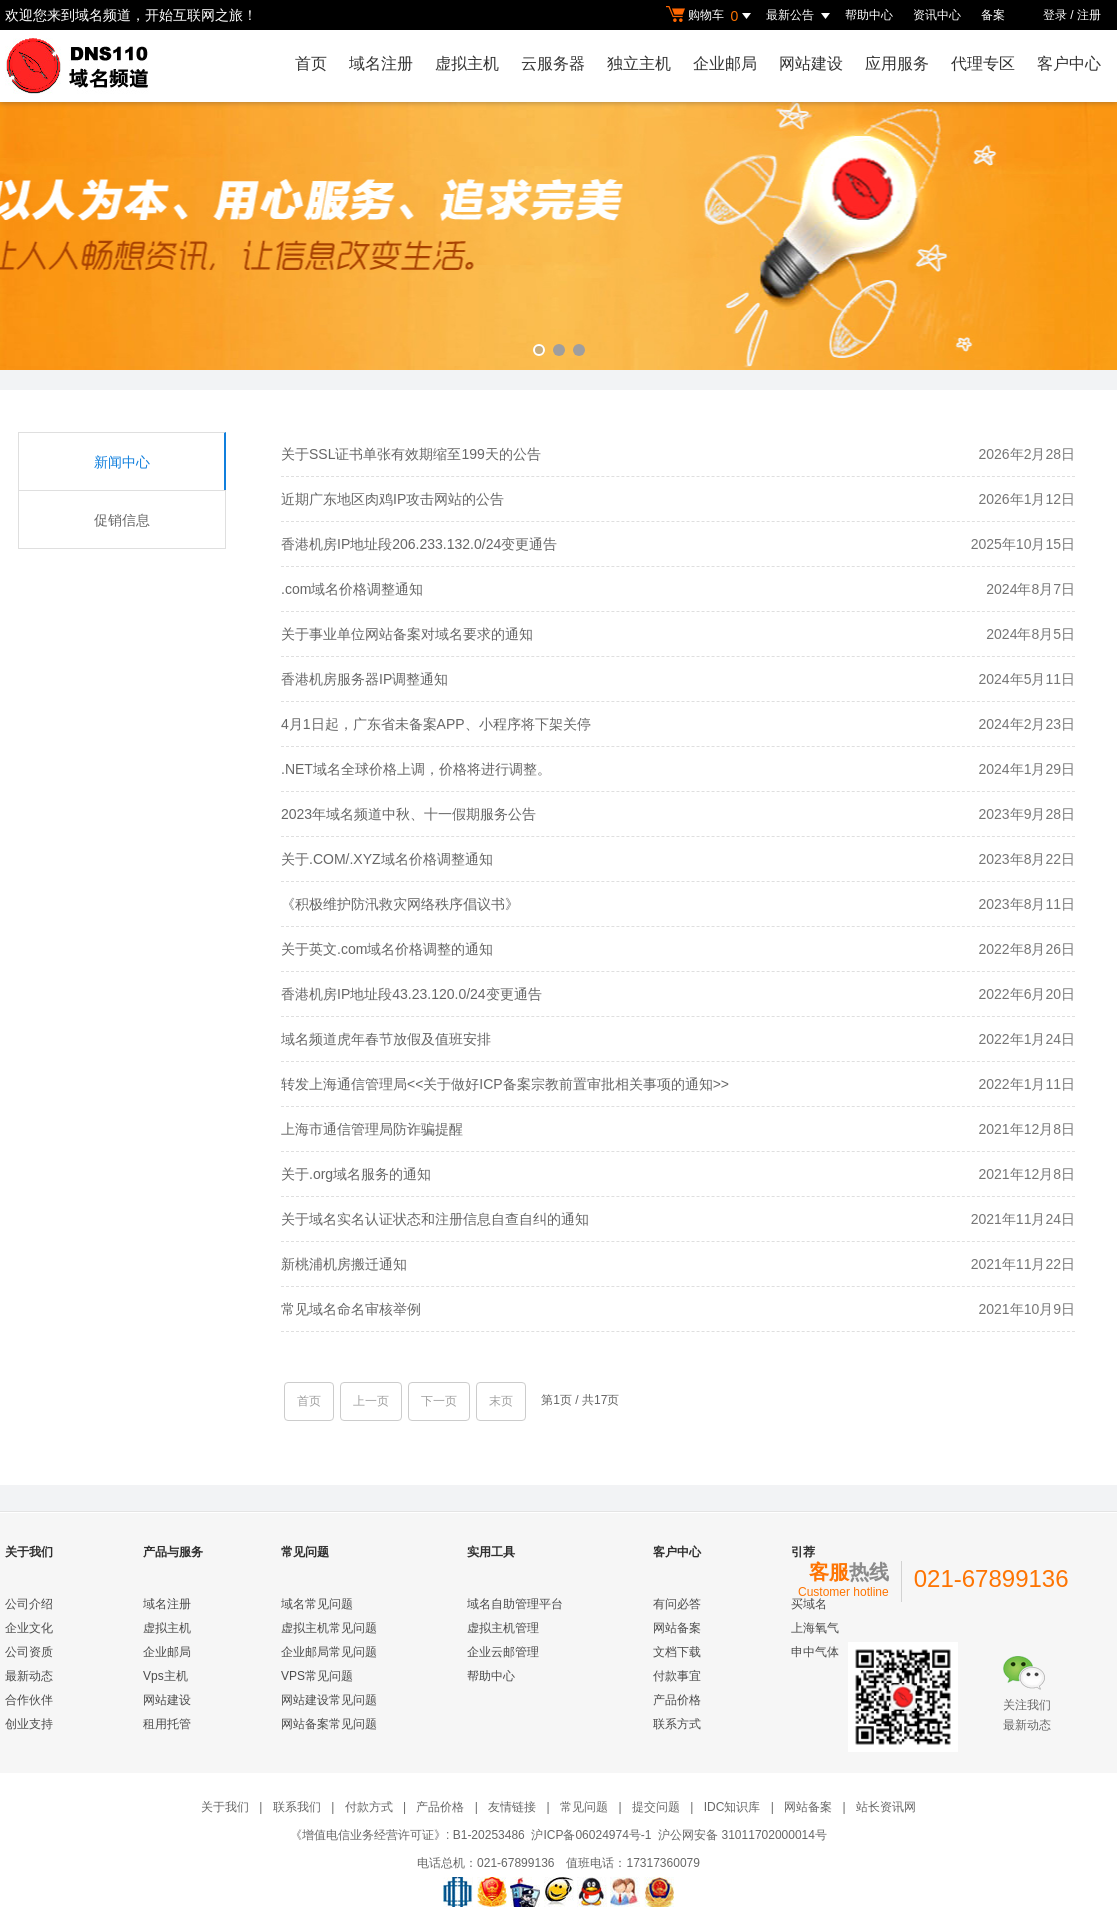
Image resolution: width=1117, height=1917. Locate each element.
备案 (993, 15)
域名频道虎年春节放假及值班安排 (386, 1039)
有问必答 (677, 1604)
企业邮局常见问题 (329, 1652)
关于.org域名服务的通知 (356, 1174)
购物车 (711, 16)
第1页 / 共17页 (580, 1400)
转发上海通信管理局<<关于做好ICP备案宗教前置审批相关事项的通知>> (505, 1084)
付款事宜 (677, 1676)
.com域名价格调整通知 (352, 589)
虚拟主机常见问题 (329, 1628)
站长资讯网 (886, 1807)
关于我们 (225, 1807)
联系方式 (677, 1724)
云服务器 (553, 63)
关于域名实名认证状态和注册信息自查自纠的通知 (435, 1219)
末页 (501, 1401)
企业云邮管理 (503, 1652)
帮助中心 (869, 15)
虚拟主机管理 (503, 1628)
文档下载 (677, 1652)
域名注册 (381, 63)
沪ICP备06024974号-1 (591, 1835)
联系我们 (297, 1807)
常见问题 (584, 1807)
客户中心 (1069, 63)
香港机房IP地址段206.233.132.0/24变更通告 (419, 544)
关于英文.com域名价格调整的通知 (387, 949)
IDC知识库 (732, 1807)
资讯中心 (937, 15)
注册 (1089, 15)
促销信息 (122, 520)
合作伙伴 (29, 1700)
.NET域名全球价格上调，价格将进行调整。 (416, 769)
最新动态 (29, 1676)
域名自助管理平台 (515, 1604)
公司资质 (29, 1652)
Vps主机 (165, 1676)
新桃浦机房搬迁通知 (344, 1264)
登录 (1055, 15)
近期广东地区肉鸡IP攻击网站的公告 (392, 499)
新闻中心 (122, 462)
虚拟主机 (467, 63)
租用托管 (167, 1724)
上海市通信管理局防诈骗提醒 (372, 1129)
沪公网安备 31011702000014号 (742, 1835)
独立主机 (639, 63)
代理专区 (983, 63)
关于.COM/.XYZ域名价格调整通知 (387, 859)
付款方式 (369, 1807)
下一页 (439, 1401)
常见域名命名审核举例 (351, 1309)
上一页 (371, 1401)
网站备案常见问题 (329, 1724)
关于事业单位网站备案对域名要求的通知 (407, 634)
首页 (311, 63)
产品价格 (677, 1700)
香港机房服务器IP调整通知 (364, 679)
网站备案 (677, 1628)
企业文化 (29, 1628)
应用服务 (897, 63)
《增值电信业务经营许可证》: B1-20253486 (407, 1835)
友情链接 (512, 1807)
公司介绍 (29, 1604)
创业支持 (29, 1724)
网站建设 (811, 63)
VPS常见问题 (317, 1676)
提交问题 (656, 1807)
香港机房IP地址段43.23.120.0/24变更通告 (411, 994)
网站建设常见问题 (329, 1700)
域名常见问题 (317, 1604)
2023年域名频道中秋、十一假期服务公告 (408, 814)
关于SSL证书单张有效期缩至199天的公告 (411, 454)
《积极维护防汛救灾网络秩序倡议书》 (400, 904)
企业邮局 (725, 63)
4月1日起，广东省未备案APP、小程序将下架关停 (436, 724)
